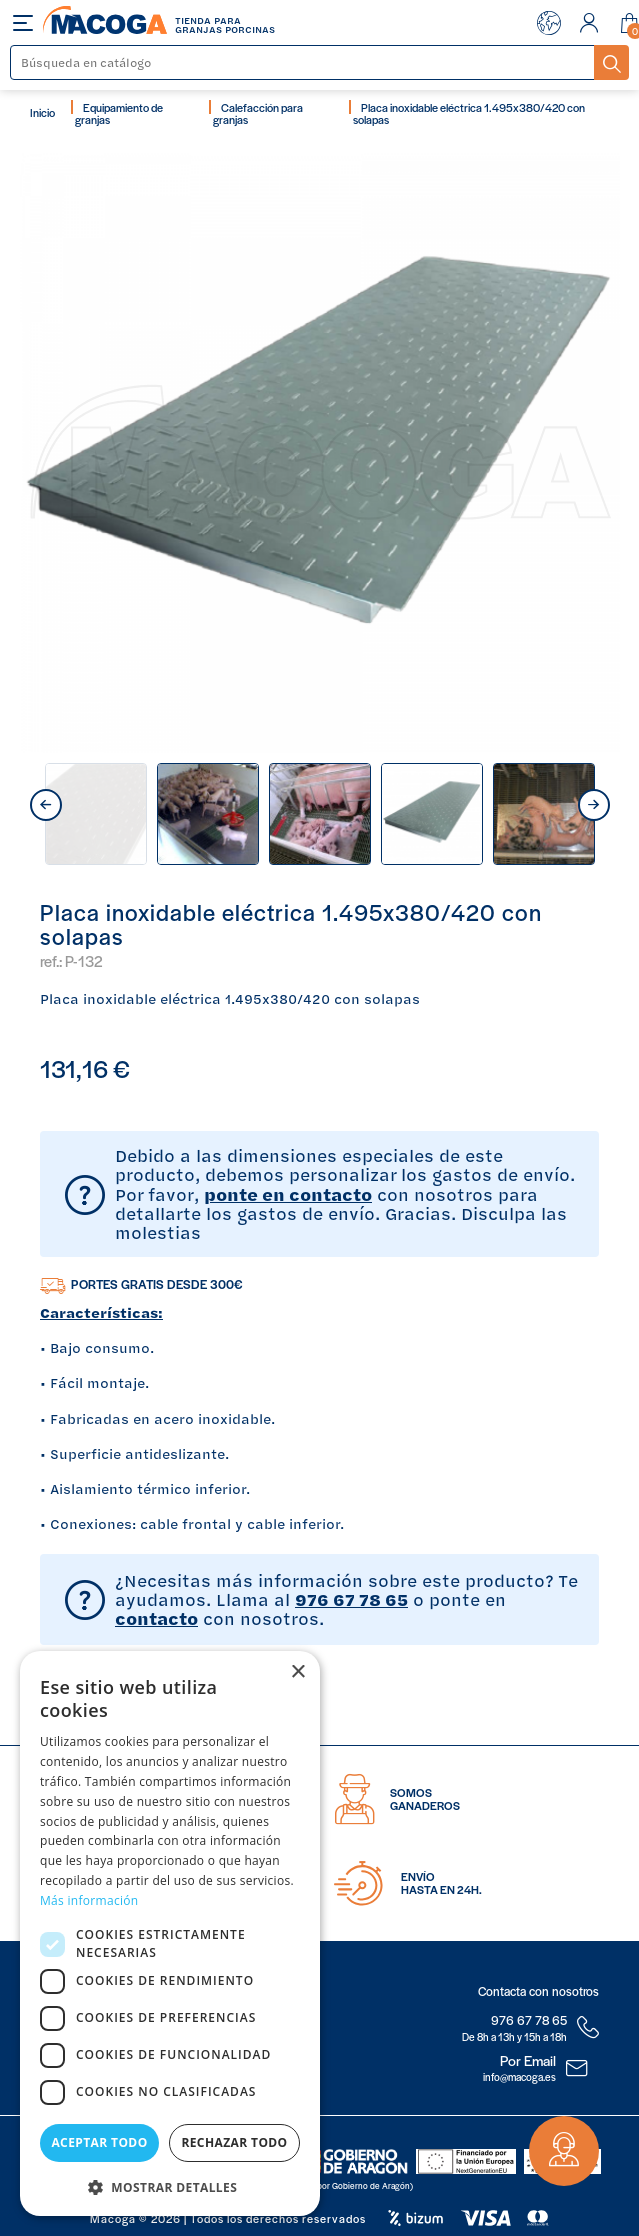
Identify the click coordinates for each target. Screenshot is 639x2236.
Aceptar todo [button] (99, 2142)
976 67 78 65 (351, 1599)
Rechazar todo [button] (234, 2142)
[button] (170, 2185)
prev (46, 805)
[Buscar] (303, 62)
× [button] (297, 1672)
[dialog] (170, 1933)
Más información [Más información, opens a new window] (89, 1900)
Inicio (42, 112)
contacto (156, 1618)
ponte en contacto (288, 1194)
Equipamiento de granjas (119, 113)
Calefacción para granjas (258, 113)
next (594, 805)
